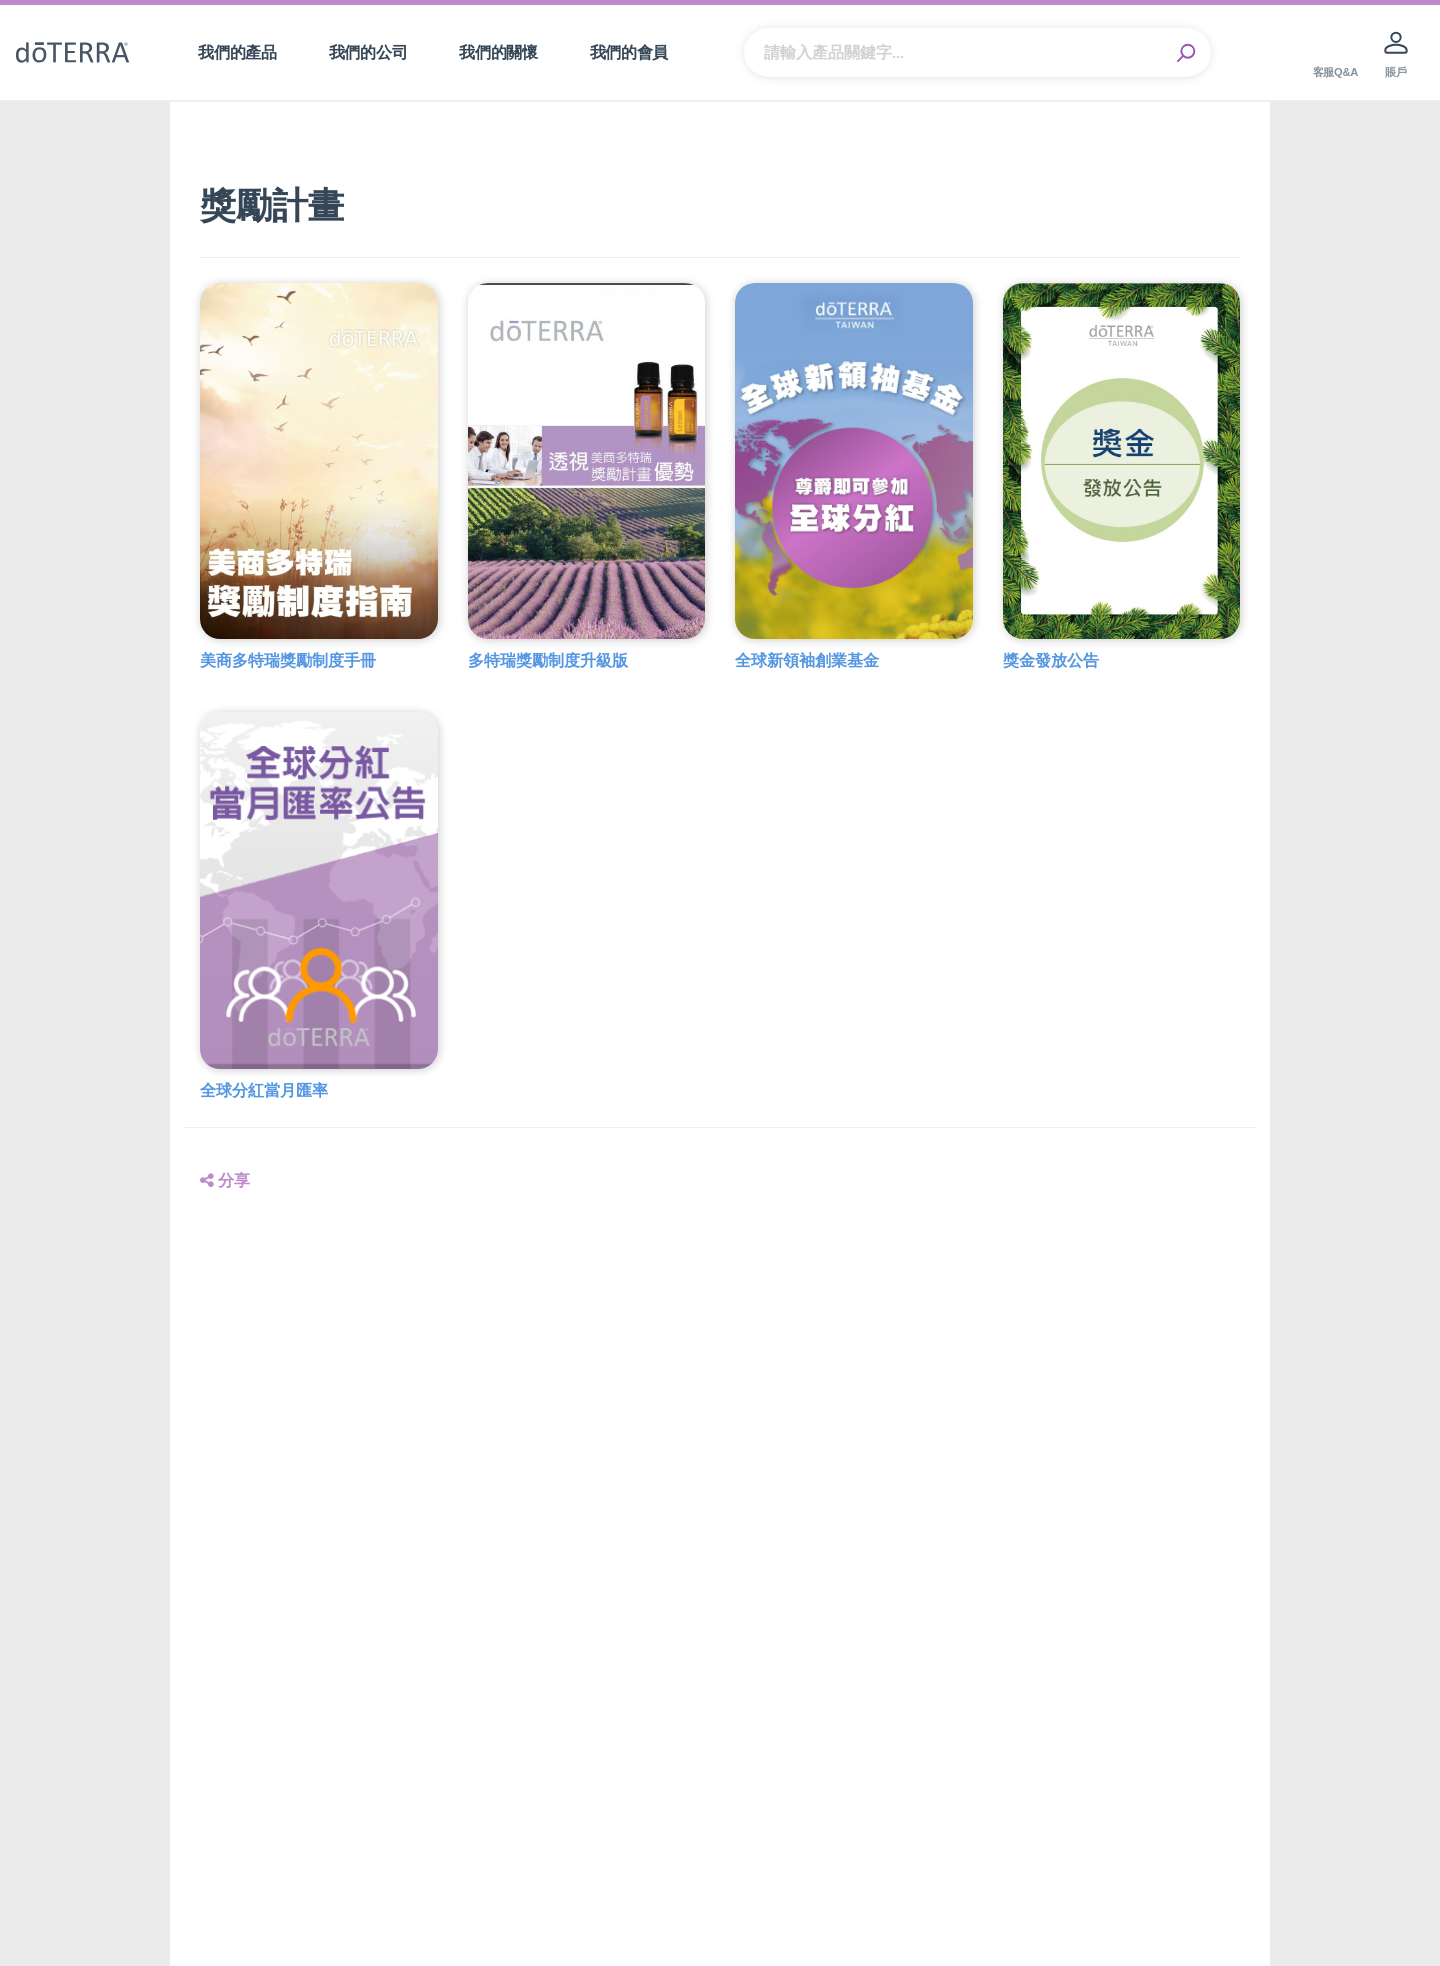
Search (1186, 53)
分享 (225, 1180)
